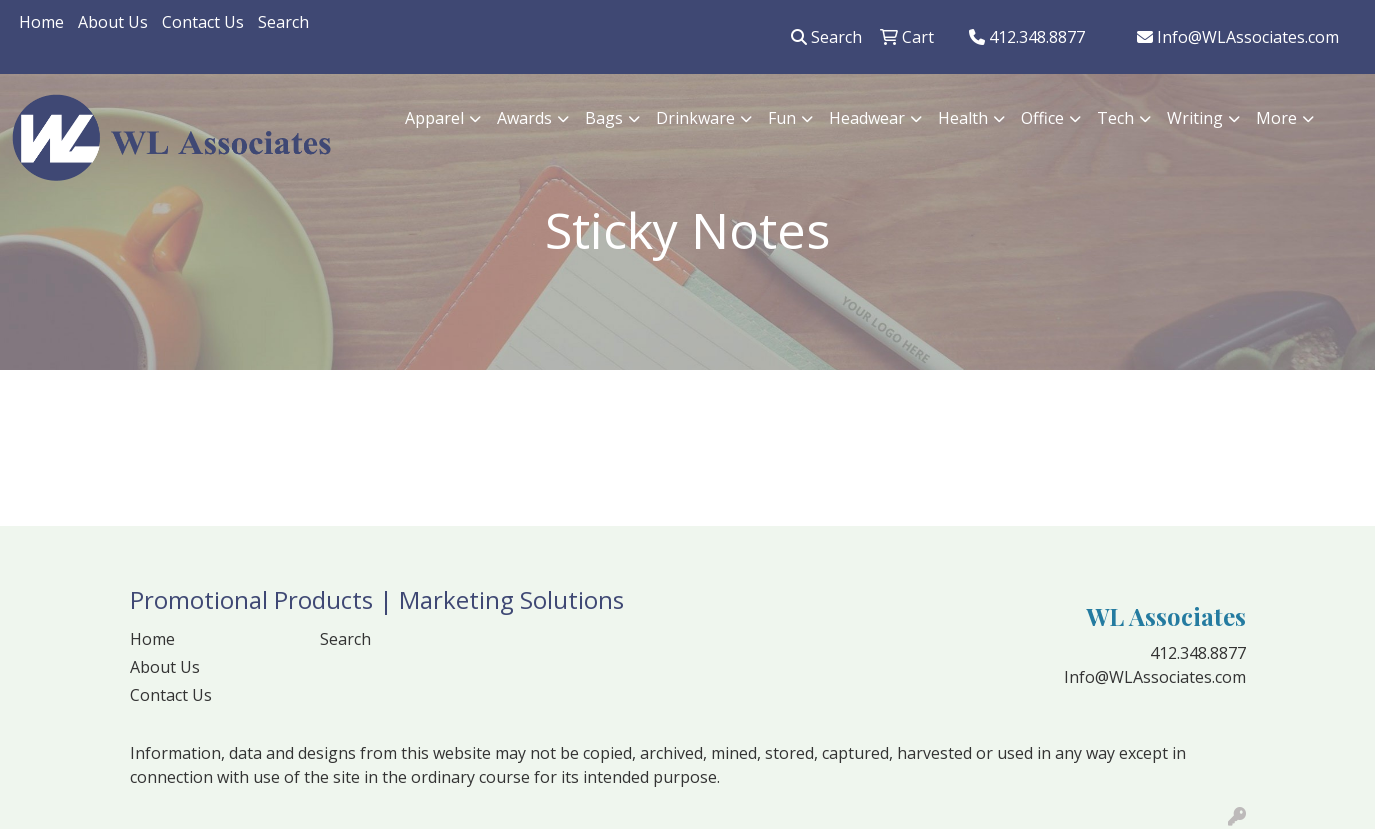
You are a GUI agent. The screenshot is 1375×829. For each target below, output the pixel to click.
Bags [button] (604, 118)
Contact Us (203, 22)
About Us (113, 22)
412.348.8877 (1027, 37)
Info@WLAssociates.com (1238, 37)
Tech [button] (1115, 118)
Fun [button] (782, 118)
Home (41, 22)
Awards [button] (524, 118)
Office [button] (1042, 118)
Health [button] (963, 118)
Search (283, 22)
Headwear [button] (867, 118)
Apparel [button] (434, 118)
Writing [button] (1195, 118)
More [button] (1276, 118)
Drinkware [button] (695, 118)
